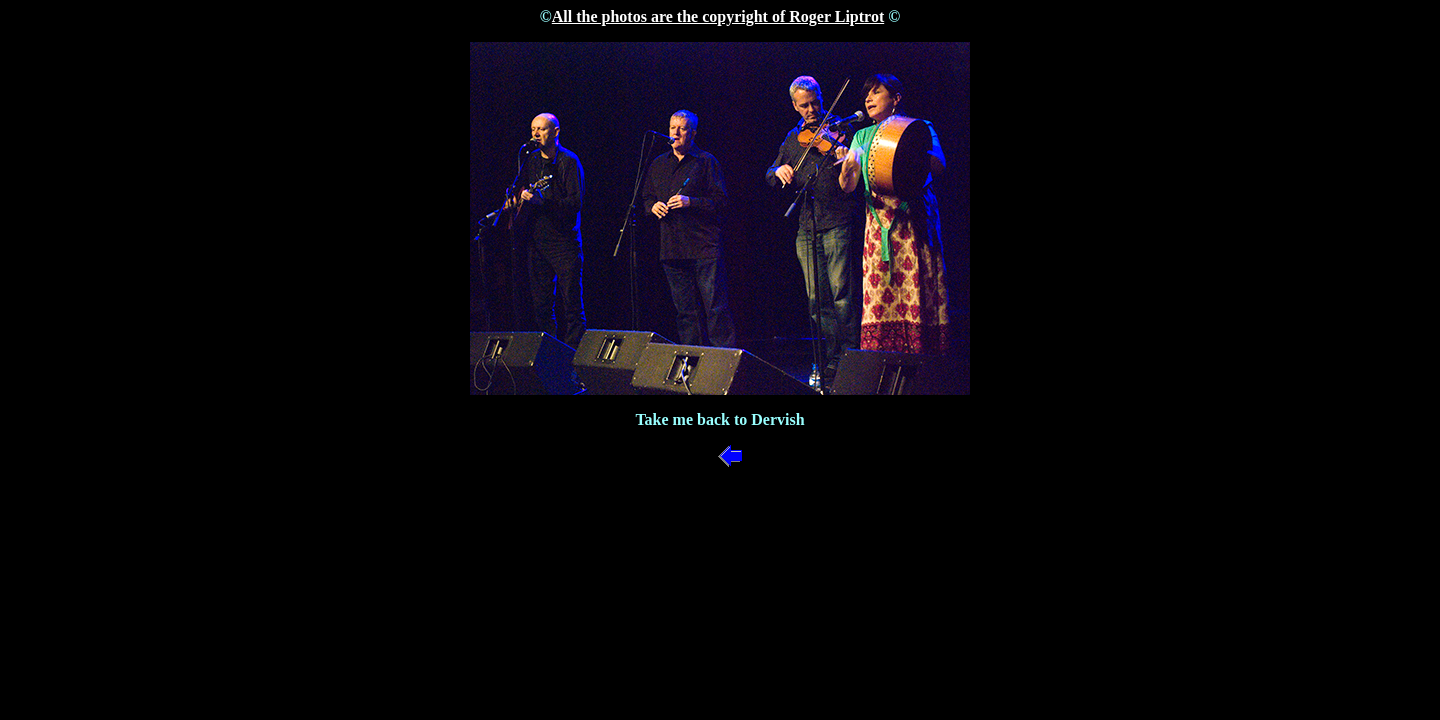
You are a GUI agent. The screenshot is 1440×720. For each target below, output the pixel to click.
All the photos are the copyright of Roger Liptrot (718, 16)
